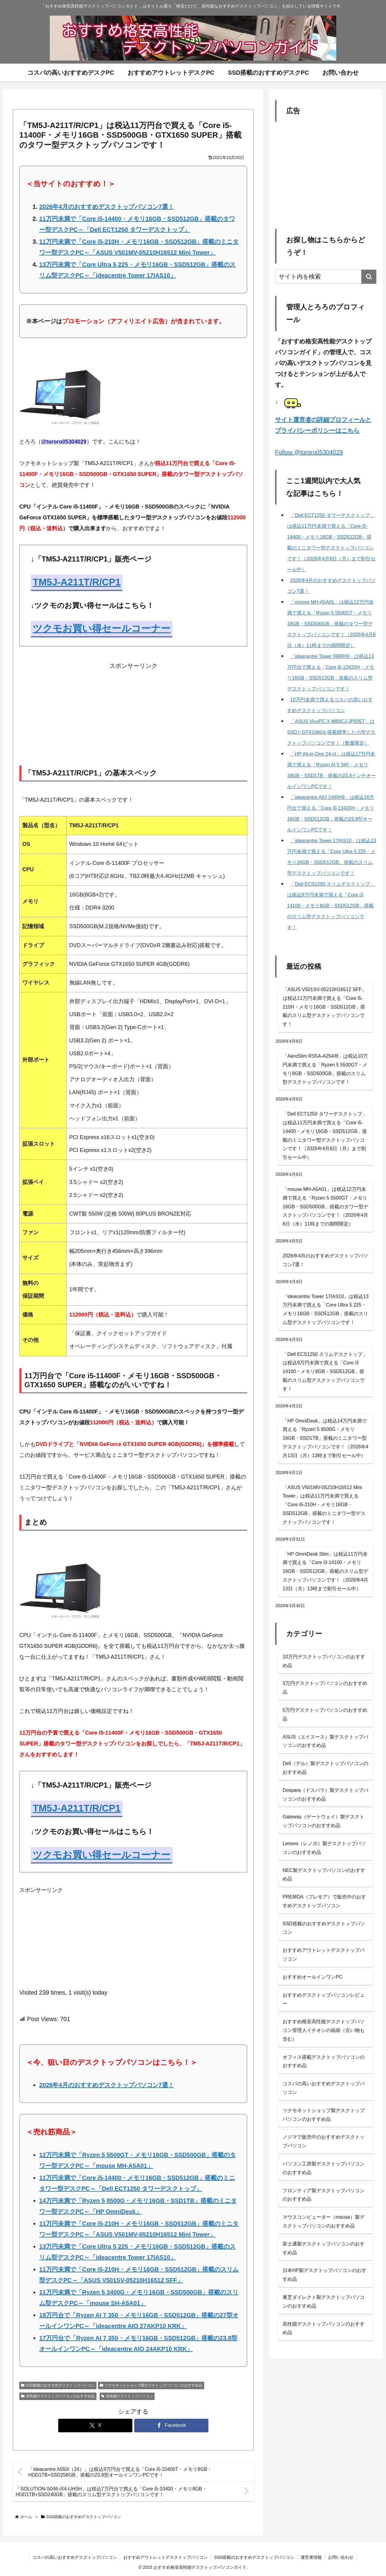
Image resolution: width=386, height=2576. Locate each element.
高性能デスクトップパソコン (127, 2396)
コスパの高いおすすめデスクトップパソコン (75, 2557)
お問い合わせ (340, 2557)
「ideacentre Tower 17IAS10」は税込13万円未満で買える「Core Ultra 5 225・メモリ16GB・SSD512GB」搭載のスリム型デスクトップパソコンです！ (326, 1309)
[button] (368, 277)
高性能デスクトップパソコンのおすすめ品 (58, 2396)
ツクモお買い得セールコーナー (101, 628)
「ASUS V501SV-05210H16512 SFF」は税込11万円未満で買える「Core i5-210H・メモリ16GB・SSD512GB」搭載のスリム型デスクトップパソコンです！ (324, 1007)
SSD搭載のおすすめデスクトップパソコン (58, 2385)
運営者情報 (311, 2557)
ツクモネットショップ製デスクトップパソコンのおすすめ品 (151, 2385)
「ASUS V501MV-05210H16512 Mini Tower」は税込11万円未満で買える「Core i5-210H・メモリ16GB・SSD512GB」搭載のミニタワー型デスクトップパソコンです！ (324, 1505)
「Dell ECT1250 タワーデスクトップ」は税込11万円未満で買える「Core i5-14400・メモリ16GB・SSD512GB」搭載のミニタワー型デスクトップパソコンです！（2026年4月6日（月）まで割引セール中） (325, 1135)
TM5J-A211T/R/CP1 (77, 582)
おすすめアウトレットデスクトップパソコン (165, 2557)
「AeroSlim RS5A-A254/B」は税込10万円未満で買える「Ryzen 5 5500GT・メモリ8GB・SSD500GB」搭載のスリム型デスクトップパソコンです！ (325, 1069)
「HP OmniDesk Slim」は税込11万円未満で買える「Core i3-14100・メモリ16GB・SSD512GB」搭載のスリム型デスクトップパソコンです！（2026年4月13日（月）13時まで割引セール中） (326, 1571)
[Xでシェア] (95, 2425)
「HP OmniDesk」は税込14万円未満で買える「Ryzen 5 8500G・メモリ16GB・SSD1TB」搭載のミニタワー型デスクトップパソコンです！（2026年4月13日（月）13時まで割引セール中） (326, 1438)
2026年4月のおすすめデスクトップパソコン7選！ (106, 206)
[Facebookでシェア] (171, 2425)
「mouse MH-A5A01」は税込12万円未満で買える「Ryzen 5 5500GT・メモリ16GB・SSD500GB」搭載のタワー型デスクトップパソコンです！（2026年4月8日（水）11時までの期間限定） (326, 1206)
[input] (325, 277)
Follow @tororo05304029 (309, 452)
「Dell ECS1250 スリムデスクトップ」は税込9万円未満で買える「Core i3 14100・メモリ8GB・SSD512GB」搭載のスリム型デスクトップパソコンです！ (325, 1371)
